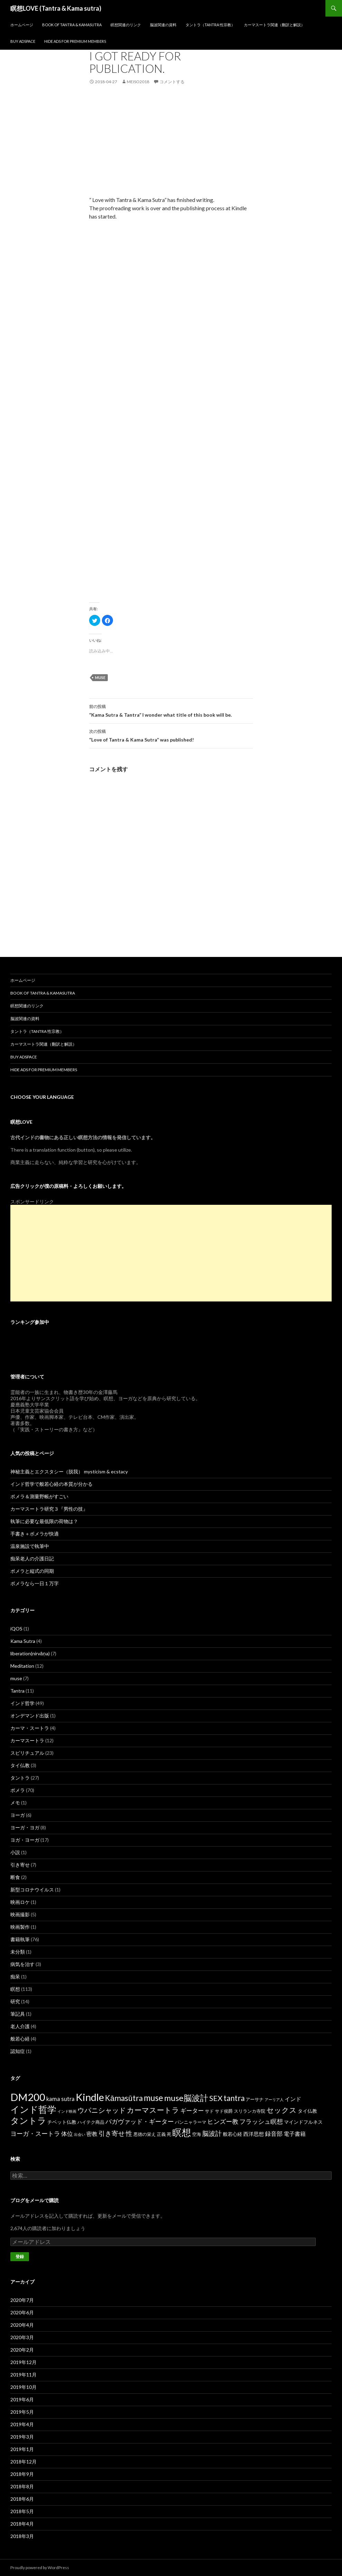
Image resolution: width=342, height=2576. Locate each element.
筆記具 (17, 2014)
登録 (20, 2256)
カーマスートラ (27, 1740)
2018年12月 (23, 2461)
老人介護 (20, 2026)
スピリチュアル (27, 1753)
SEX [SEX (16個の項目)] (215, 2098)
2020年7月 (22, 2300)
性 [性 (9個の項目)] (129, 2133)
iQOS (16, 1628)
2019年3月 (22, 2437)
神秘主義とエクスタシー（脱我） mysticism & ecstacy (69, 1471)
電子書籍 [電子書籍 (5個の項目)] (295, 2133)
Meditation (22, 1666)
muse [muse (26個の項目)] (153, 2098)
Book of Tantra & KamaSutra (72, 24)
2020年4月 (22, 2325)
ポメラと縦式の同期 (32, 1571)
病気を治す (22, 1964)
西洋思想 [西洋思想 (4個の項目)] (253, 2134)
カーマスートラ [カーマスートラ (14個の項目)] (153, 2109)
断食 (15, 1877)
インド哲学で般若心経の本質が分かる (51, 1484)
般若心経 (20, 2039)
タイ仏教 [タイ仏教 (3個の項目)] (307, 2111)
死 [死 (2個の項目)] (169, 2134)
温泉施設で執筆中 (29, 1546)
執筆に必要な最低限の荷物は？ (44, 1521)
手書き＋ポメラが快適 (34, 1534)
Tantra (17, 1691)
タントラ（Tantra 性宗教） (210, 24)
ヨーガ (17, 1815)
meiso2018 (138, 81)
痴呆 (15, 1976)
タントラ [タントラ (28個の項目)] (28, 2120)
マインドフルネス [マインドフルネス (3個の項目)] (303, 2122)
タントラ (20, 1778)
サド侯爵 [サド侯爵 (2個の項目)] (224, 2111)
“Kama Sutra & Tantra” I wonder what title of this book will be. (171, 710)
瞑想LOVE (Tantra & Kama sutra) (55, 8)
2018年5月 (22, 2511)
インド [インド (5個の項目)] (293, 2098)
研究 (15, 2001)
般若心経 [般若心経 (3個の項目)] (232, 2134)
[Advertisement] (171, 147)
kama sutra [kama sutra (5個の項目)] (60, 2098)
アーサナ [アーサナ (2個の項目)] (255, 2099)
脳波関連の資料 (163, 24)
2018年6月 (22, 2499)
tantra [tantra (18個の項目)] (234, 2098)
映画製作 (20, 1927)
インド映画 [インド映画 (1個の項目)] (66, 2111)
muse (100, 677)
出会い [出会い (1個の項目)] (79, 2134)
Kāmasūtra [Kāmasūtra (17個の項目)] (124, 2098)
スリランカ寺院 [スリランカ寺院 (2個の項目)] (249, 2111)
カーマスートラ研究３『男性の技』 (49, 1509)
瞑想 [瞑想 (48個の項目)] (181, 2132)
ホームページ (21, 24)
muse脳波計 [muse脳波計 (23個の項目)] (186, 2098)
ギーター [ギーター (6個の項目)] (192, 2110)
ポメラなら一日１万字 (34, 1583)
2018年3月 (22, 2536)
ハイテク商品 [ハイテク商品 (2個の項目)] (90, 2122)
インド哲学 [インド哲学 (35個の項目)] (33, 2109)
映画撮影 (20, 1914)
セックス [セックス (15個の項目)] (281, 2109)
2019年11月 (23, 2375)
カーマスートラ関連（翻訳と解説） (274, 24)
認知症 (17, 2051)
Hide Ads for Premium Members (75, 41)
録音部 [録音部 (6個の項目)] (274, 2133)
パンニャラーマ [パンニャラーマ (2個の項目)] (190, 2122)
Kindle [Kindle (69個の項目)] (90, 2097)
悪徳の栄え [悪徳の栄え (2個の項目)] (144, 2134)
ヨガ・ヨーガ (24, 1840)
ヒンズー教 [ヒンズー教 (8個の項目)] (222, 2121)
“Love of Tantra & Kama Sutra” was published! (171, 735)
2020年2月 (22, 2350)
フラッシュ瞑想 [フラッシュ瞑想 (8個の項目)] (261, 2121)
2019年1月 (22, 2449)
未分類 (17, 1952)
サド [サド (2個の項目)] (209, 2111)
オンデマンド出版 (29, 1715)
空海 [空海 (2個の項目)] (196, 2134)
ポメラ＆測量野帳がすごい (39, 1496)
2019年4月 (22, 2424)
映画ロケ (20, 1902)
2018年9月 (22, 2474)
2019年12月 (23, 2362)
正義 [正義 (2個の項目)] (161, 2134)
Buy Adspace (22, 41)
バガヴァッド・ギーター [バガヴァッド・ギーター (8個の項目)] (139, 2121)
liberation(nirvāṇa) (30, 1653)
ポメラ (17, 1790)
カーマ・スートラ (29, 1728)
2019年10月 (23, 2387)
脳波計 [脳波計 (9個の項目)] (212, 2133)
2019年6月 (22, 2399)
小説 (15, 1852)
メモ (15, 1802)
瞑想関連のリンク (126, 24)
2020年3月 (22, 2337)
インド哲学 (22, 1703)
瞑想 (15, 1989)
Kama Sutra (22, 1641)
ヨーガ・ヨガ (24, 1827)
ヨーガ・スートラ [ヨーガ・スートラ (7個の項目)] (35, 2133)
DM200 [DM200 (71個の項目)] (27, 2097)
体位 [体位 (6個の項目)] (67, 2133)
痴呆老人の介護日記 (32, 1558)
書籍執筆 (20, 1939)
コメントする (172, 81)
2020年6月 (22, 2312)
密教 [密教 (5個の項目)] (91, 2133)
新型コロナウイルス (32, 1889)
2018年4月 (22, 2524)
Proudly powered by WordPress (39, 2567)
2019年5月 (22, 2412)
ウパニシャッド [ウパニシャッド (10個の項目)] (101, 2110)
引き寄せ (20, 1865)
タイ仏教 (20, 1765)
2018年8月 (22, 2486)
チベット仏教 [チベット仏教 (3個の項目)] (61, 2122)
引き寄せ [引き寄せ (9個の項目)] (111, 2133)
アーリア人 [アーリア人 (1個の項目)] (274, 2099)
